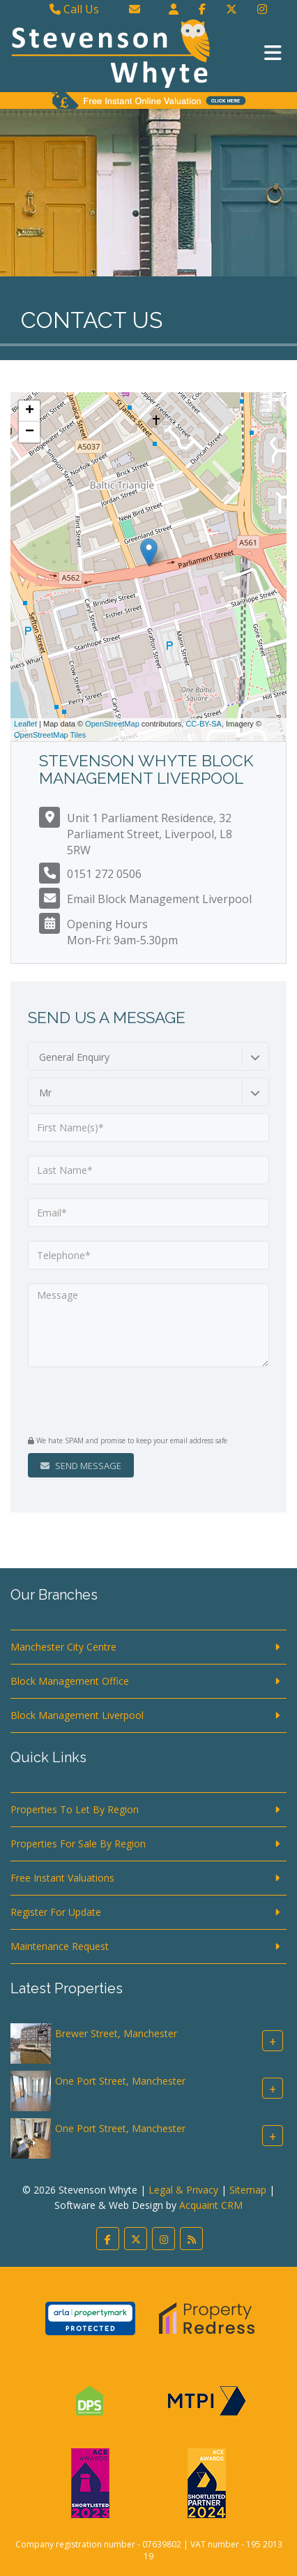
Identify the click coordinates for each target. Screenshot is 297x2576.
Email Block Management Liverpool (159, 899)
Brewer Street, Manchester (116, 2033)
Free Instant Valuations (62, 1877)
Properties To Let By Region (74, 1809)
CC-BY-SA (203, 724)
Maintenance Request (59, 1946)
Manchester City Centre (63, 1646)
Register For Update (55, 1912)
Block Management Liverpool (77, 1715)
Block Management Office (69, 1681)
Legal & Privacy (183, 2189)
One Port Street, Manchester (120, 2080)
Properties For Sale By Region (78, 1843)
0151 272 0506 (104, 873)
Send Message (80, 1465)
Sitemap (247, 2189)
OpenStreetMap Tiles (50, 735)
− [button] (29, 432)
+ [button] (29, 411)
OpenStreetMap (112, 724)
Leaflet (25, 724)
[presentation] (112, 1402)
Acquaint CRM (211, 2205)
